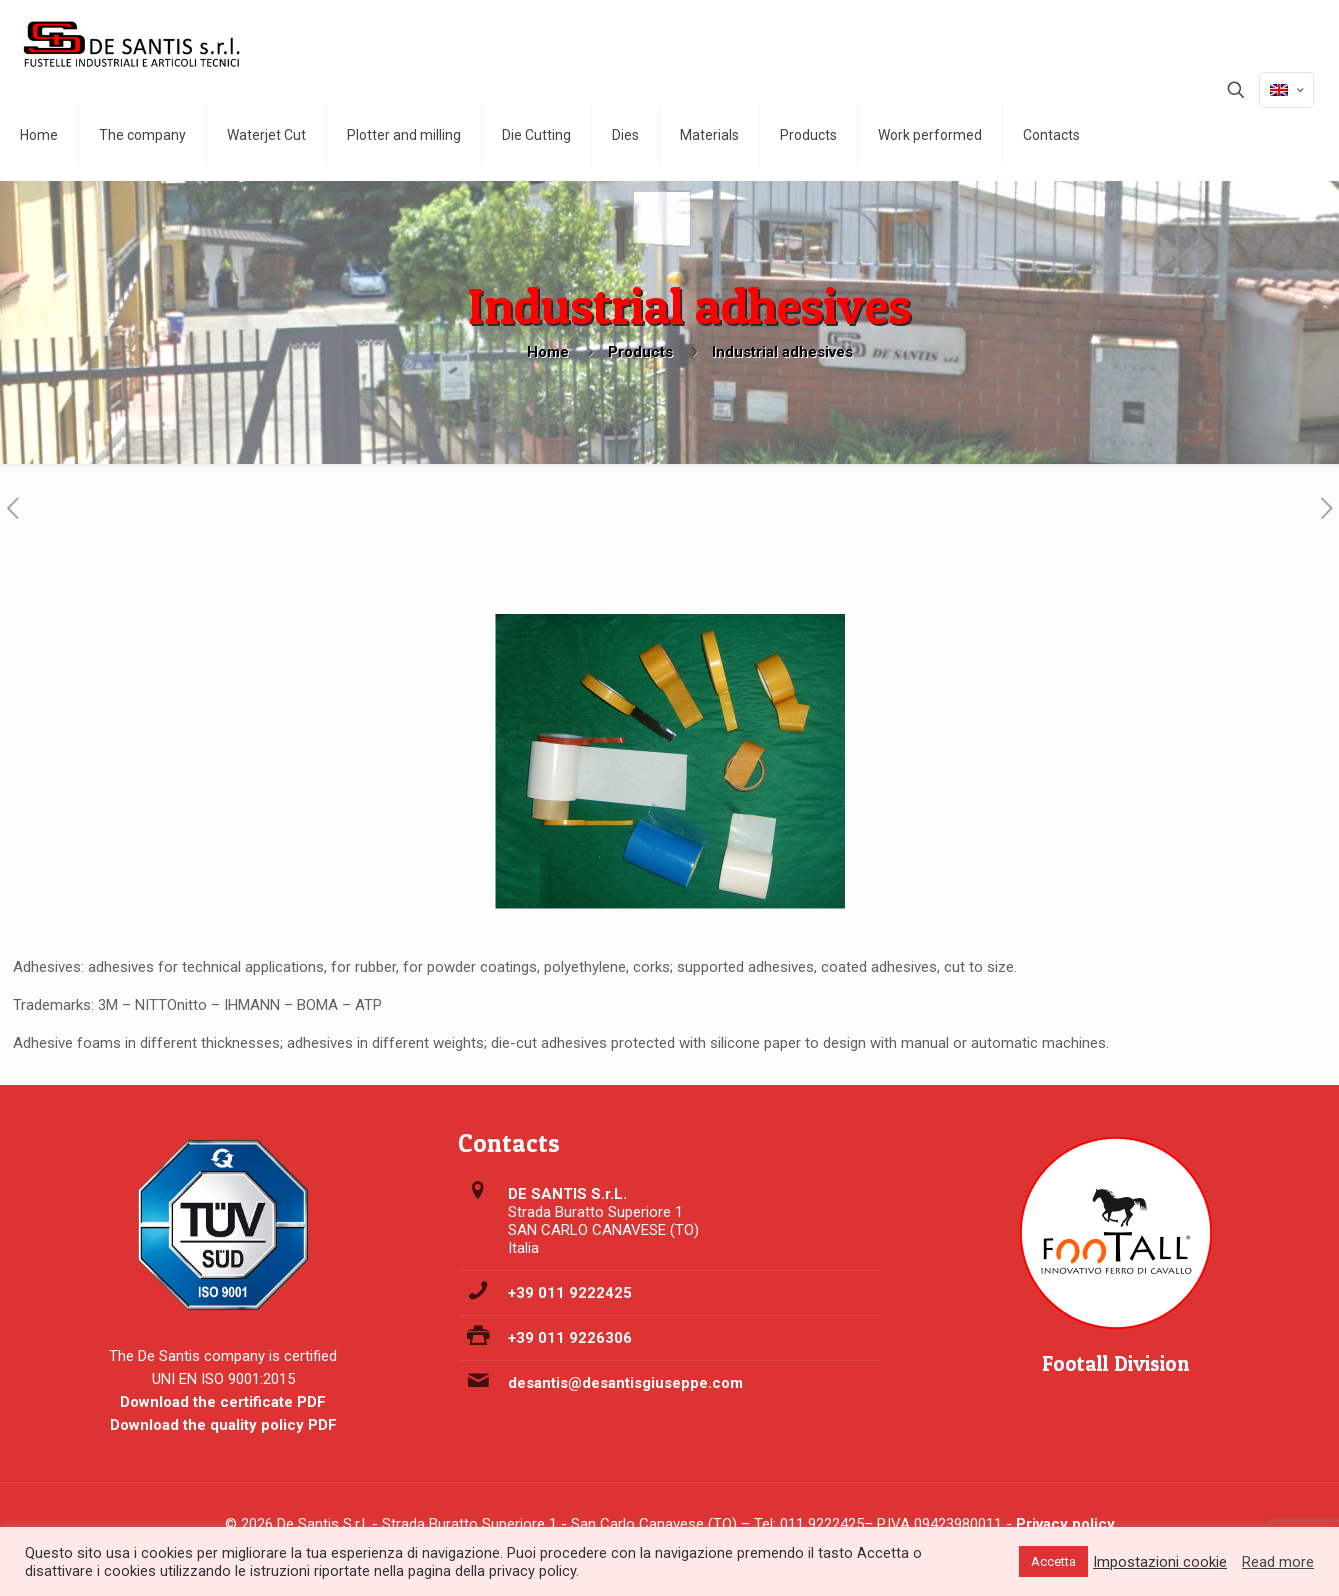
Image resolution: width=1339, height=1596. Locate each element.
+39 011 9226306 (570, 1338)
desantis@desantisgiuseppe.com (625, 1383)
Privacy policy (1065, 1524)
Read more (1278, 1562)
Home (548, 352)
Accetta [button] (1053, 1561)
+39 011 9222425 (570, 1293)
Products (640, 352)
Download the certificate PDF (223, 1402)
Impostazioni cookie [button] (1160, 1562)
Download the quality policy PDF (223, 1425)
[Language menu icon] (1286, 90)
